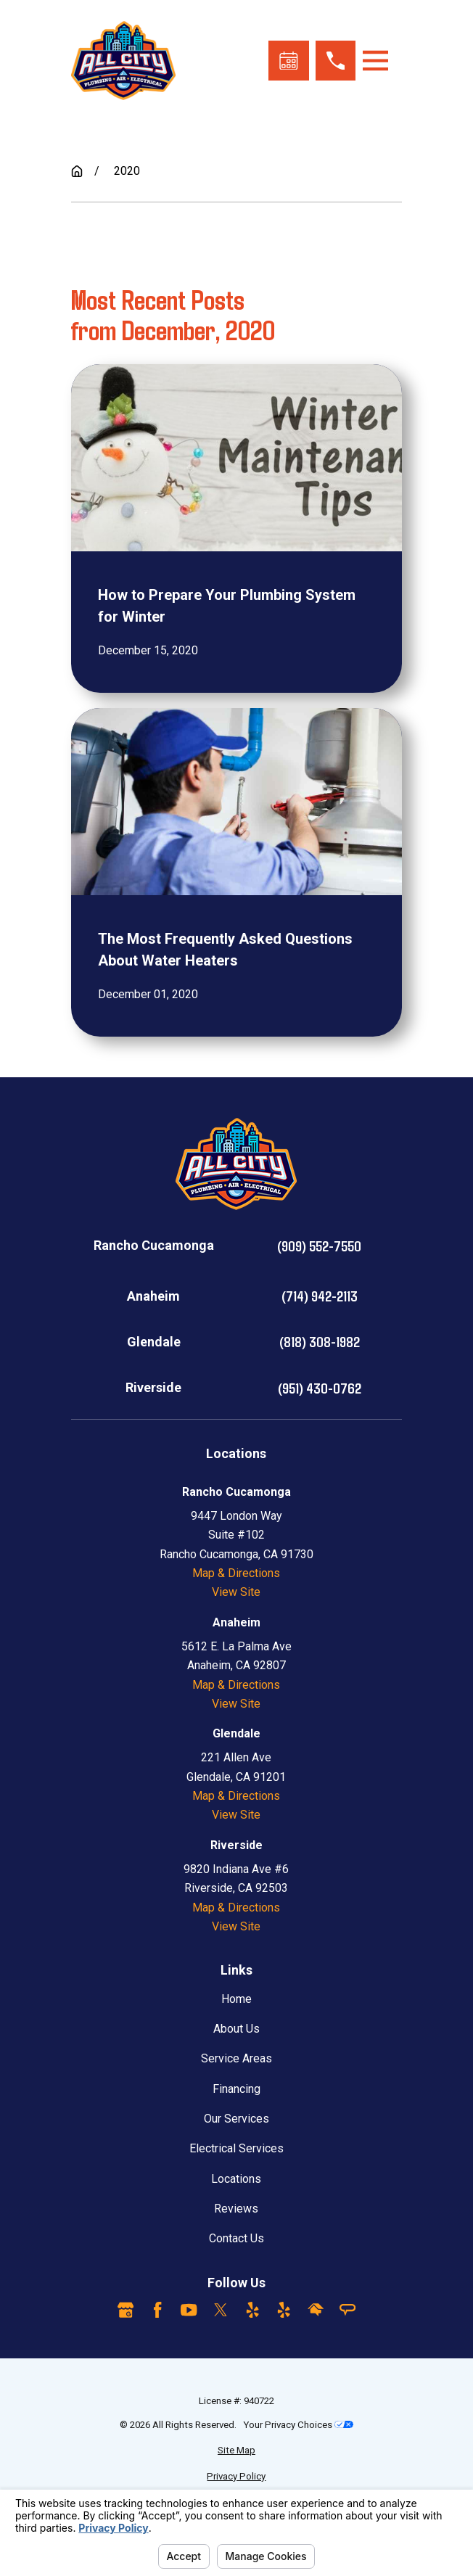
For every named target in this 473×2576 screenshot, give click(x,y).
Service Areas (236, 2058)
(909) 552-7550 (319, 1245)
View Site (236, 1592)
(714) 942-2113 (319, 1295)
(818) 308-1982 (319, 1341)
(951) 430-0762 (319, 1387)
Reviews (236, 2208)
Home (236, 1999)
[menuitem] (236, 2450)
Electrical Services (236, 2148)
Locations (236, 2179)
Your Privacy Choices (298, 2424)
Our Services (236, 2119)
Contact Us (236, 2238)
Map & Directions (236, 1573)
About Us (236, 2029)
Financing (236, 2089)
